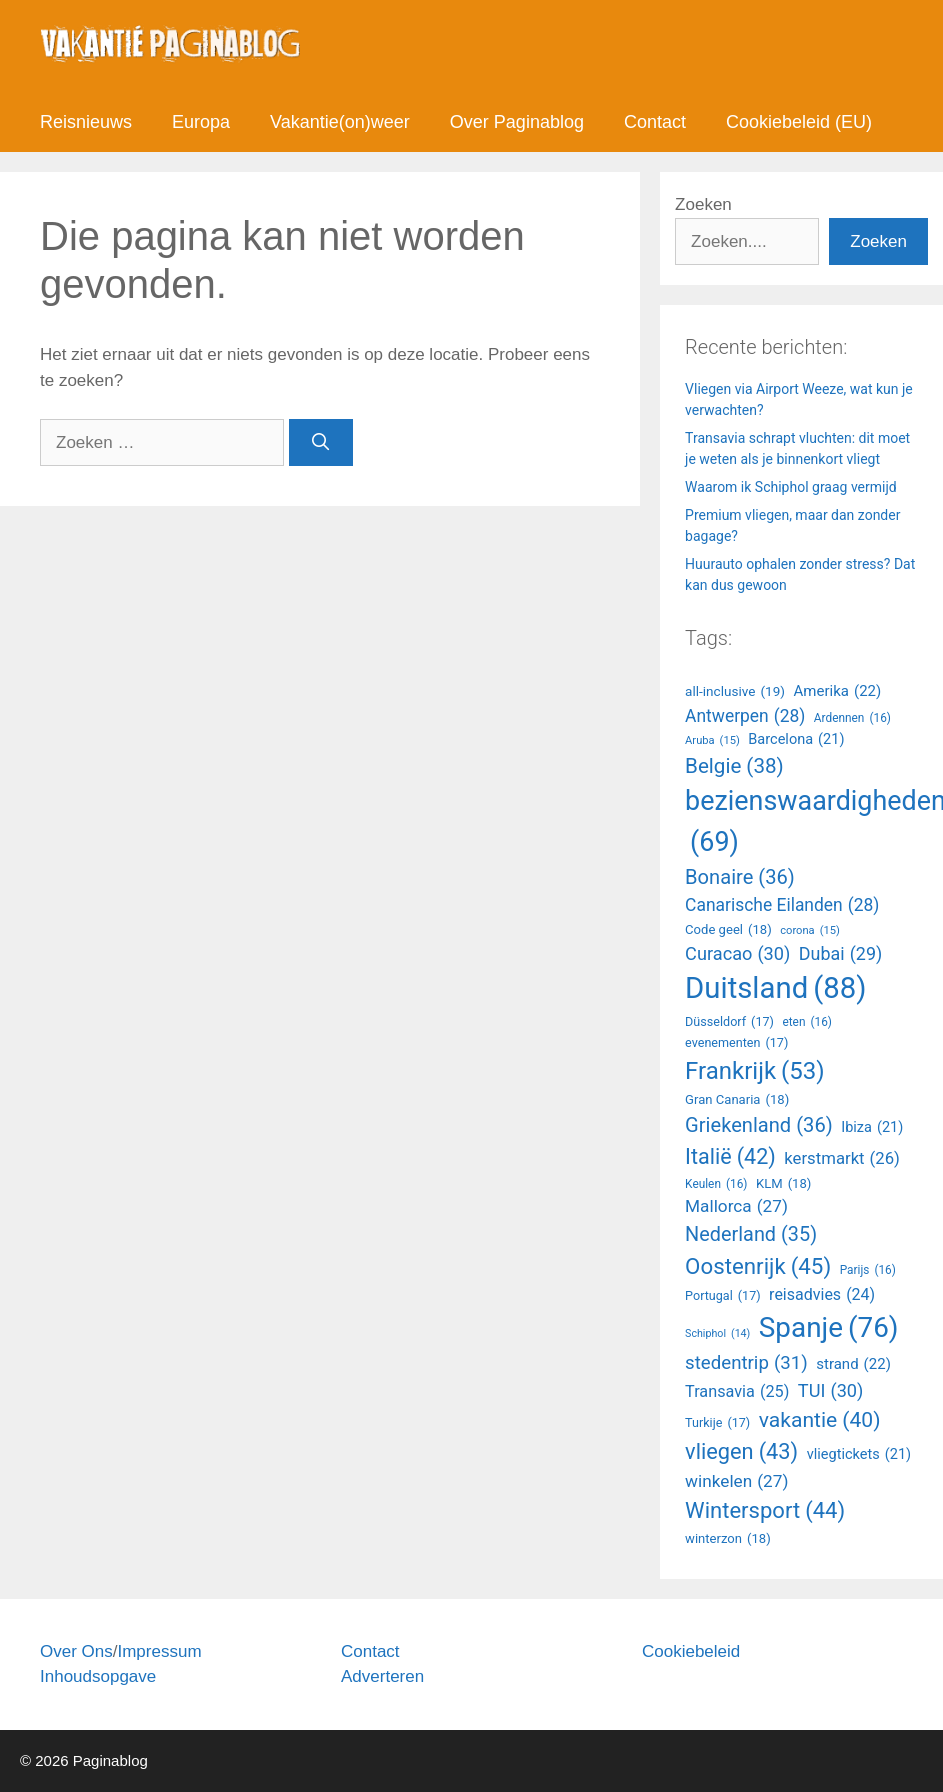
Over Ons (76, 1651)
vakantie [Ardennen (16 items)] (820, 1420)
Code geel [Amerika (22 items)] (728, 930)
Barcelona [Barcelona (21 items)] (796, 740)
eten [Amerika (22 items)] (807, 1023)
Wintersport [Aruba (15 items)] (765, 1510)
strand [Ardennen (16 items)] (853, 1364)
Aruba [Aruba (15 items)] (712, 741)
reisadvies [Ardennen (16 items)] (822, 1295)
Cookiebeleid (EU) (799, 122)
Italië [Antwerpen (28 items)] (730, 1157)
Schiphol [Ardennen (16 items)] (717, 1334)
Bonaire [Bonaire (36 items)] (740, 877)
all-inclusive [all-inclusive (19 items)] (735, 691)
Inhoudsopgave (98, 1676)
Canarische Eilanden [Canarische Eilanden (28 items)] (782, 905)
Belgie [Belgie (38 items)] (734, 766)
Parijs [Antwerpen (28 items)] (868, 1271)
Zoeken (703, 204)
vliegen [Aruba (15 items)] (741, 1452)
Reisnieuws (86, 122)
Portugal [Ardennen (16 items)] (723, 1296)
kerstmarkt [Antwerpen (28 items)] (842, 1158)
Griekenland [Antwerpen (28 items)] (759, 1125)
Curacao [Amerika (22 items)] (737, 953)
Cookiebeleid (691, 1651)
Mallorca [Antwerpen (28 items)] (736, 1207)
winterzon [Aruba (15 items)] (728, 1539)
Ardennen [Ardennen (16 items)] (852, 719)
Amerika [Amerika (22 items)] (838, 691)
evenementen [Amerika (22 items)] (736, 1043)
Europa (201, 122)
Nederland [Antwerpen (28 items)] (751, 1235)
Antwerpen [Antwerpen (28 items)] (745, 716)
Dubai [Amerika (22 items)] (840, 954)
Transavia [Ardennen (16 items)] (737, 1392)
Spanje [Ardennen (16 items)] (829, 1328)
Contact (655, 122)
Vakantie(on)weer (340, 122)
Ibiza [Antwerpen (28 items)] (872, 1128)
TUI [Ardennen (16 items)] (831, 1390)
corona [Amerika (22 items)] (810, 931)
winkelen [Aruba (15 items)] (736, 1482)
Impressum (159, 1651)
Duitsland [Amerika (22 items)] (775, 989)
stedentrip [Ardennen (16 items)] (746, 1363)
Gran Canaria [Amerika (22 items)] (737, 1100)
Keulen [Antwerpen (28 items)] (716, 1185)
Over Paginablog (517, 122)
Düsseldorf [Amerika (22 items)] (729, 1022)
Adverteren (382, 1676)
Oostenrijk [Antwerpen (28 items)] (758, 1266)
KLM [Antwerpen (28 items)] (783, 1184)
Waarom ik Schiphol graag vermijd (791, 487)
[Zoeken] (321, 443)
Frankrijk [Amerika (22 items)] (755, 1071)
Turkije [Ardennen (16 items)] (717, 1423)
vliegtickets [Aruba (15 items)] (859, 1455)
